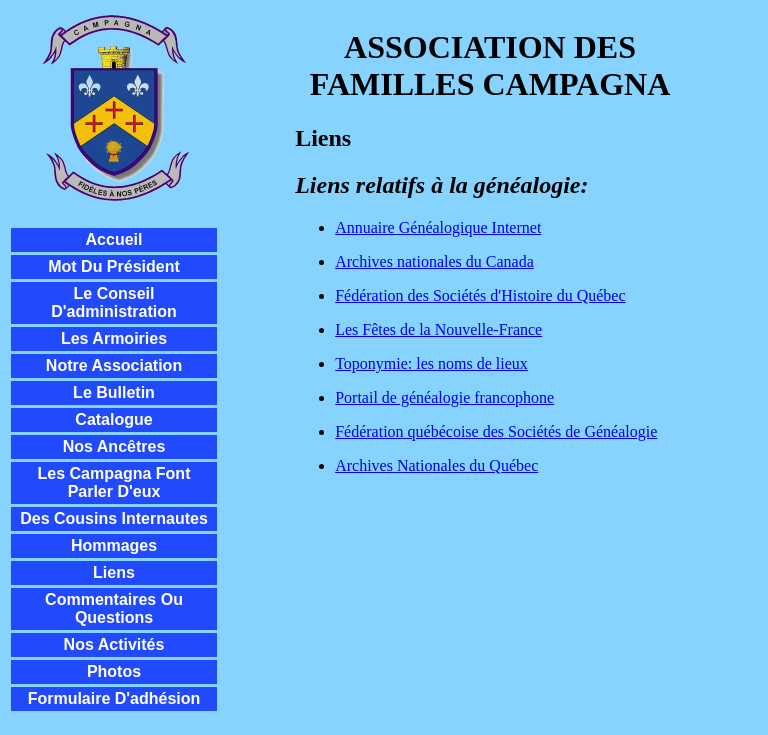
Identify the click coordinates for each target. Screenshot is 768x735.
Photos (114, 671)
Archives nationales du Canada (434, 261)
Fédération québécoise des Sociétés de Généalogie (496, 431)
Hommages (114, 545)
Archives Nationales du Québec (436, 465)
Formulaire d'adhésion (114, 698)
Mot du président (114, 266)
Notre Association (114, 365)
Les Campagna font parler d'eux (114, 482)
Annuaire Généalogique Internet (438, 227)
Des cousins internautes (114, 518)
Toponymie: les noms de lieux (431, 363)
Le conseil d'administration (114, 302)
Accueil (114, 239)
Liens (114, 572)
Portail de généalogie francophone (444, 397)
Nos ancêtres (114, 446)
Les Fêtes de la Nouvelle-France (438, 329)
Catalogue (113, 419)
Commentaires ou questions (114, 608)
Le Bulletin (114, 392)
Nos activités (114, 644)
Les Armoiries (114, 338)
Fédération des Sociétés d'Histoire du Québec (480, 295)
